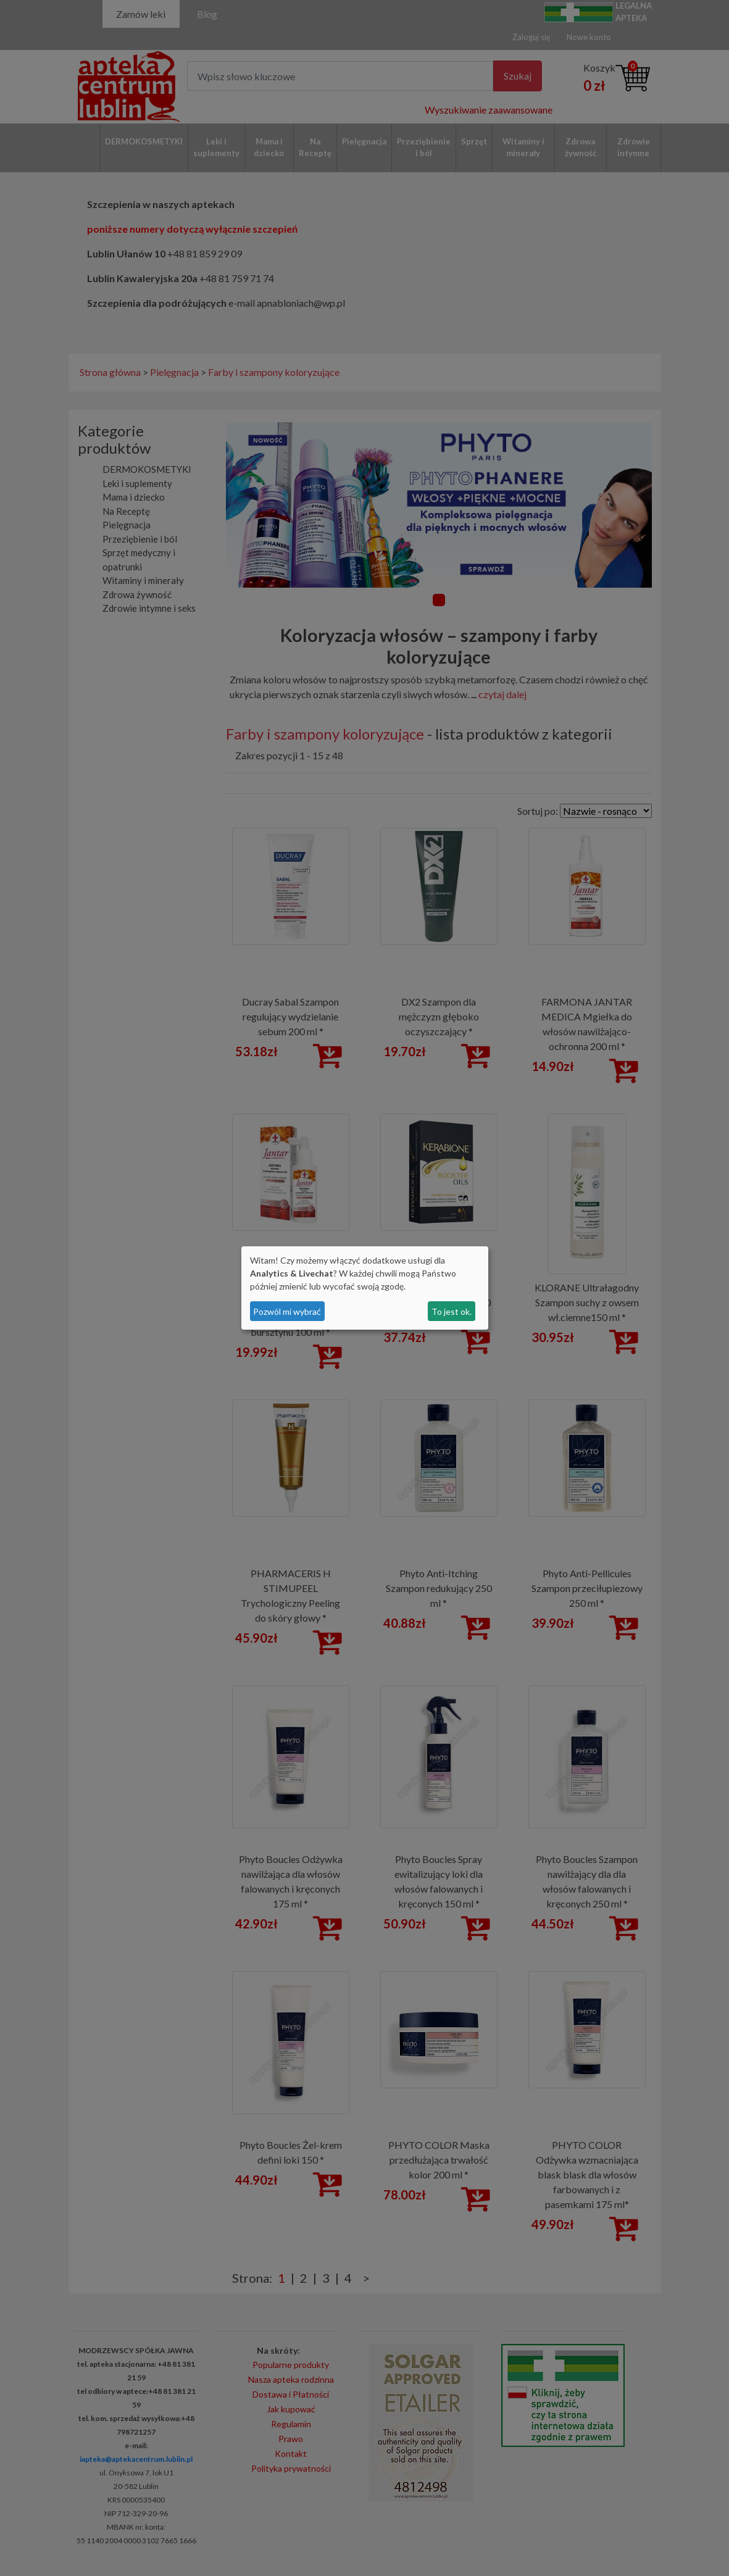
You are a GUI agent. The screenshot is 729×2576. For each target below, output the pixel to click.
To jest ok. (451, 1311)
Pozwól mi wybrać (287, 1311)
